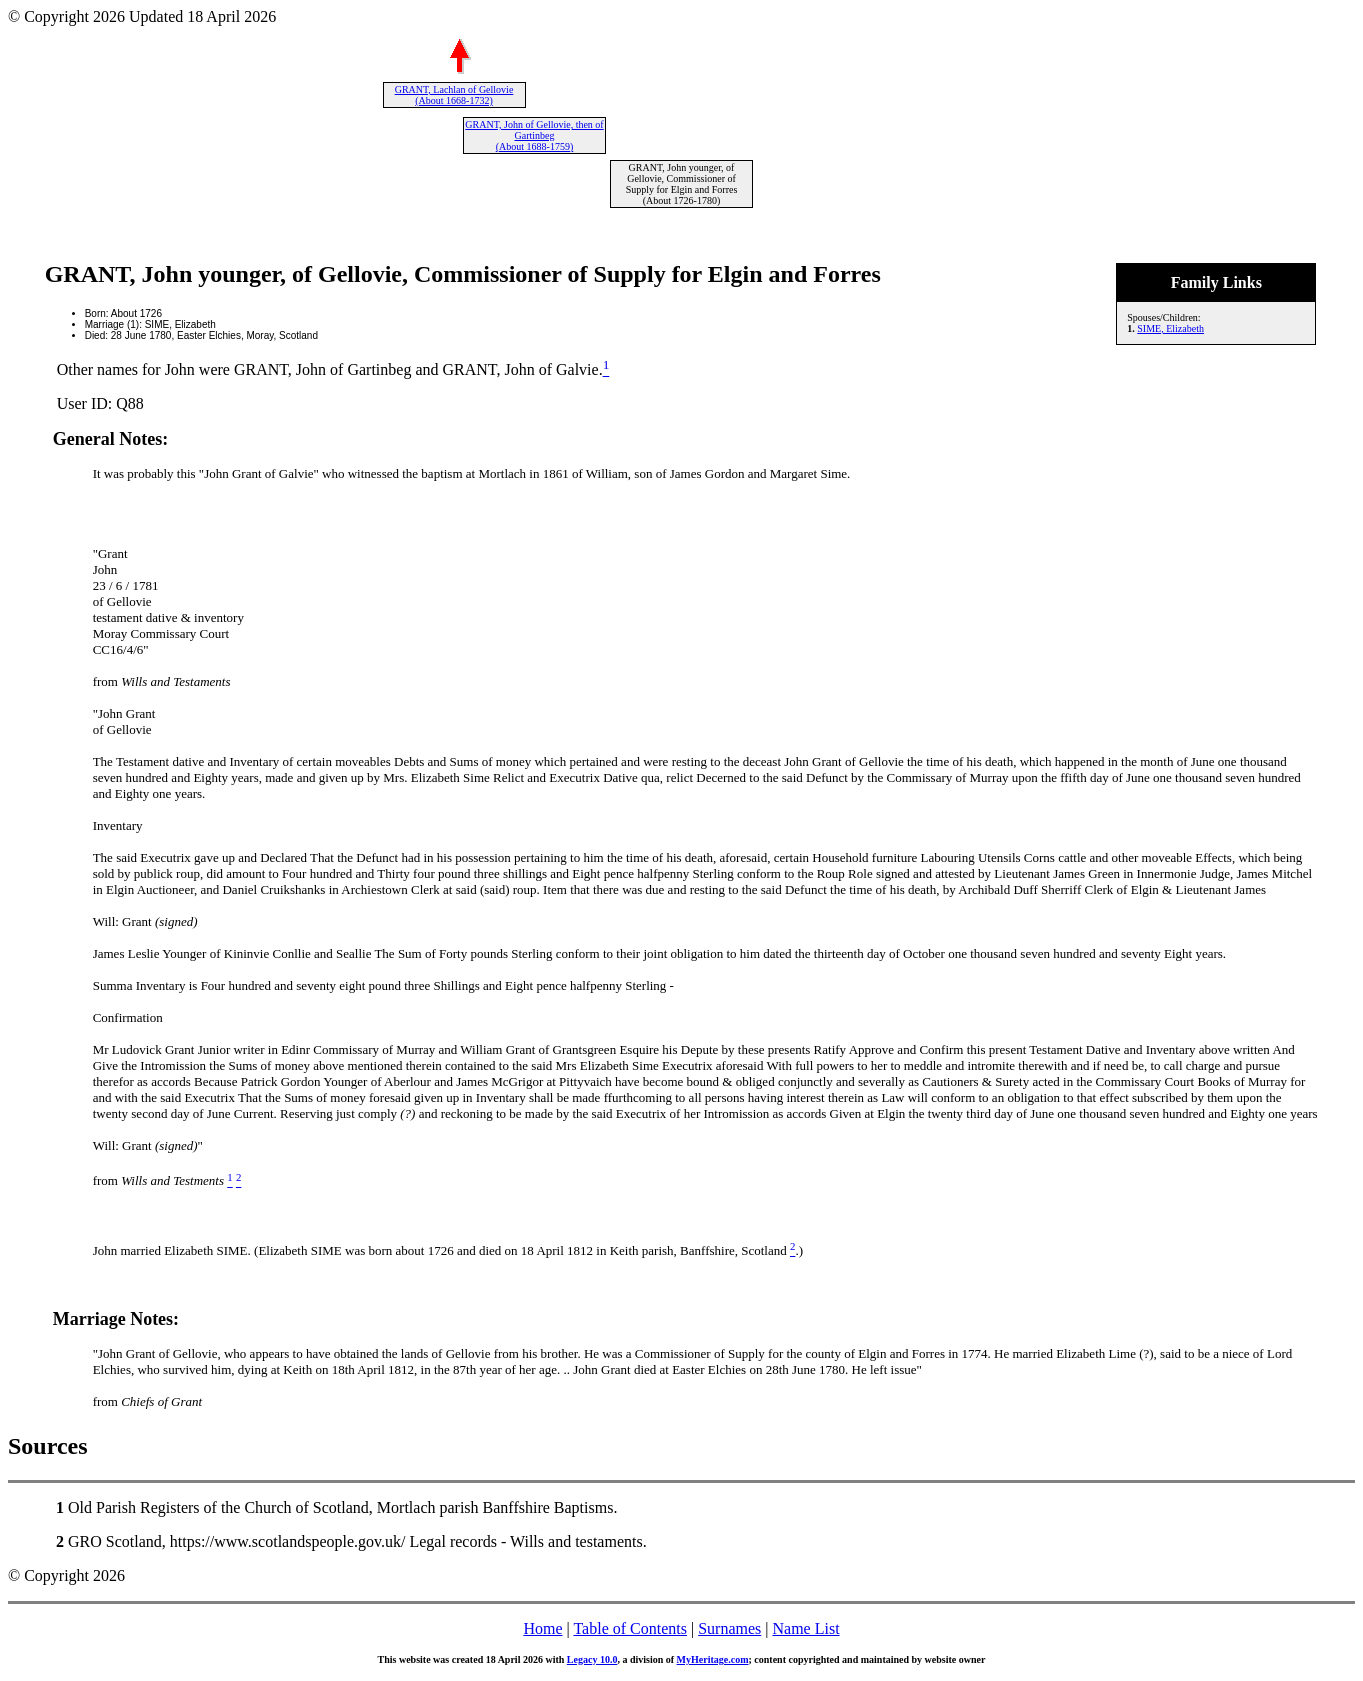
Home (542, 1628)
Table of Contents (630, 1628)
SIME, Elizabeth (1170, 328)
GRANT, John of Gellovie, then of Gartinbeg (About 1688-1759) (534, 135)
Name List (805, 1628)
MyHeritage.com (713, 1659)
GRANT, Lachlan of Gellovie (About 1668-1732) (454, 95)
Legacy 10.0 (592, 1659)
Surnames (729, 1628)
